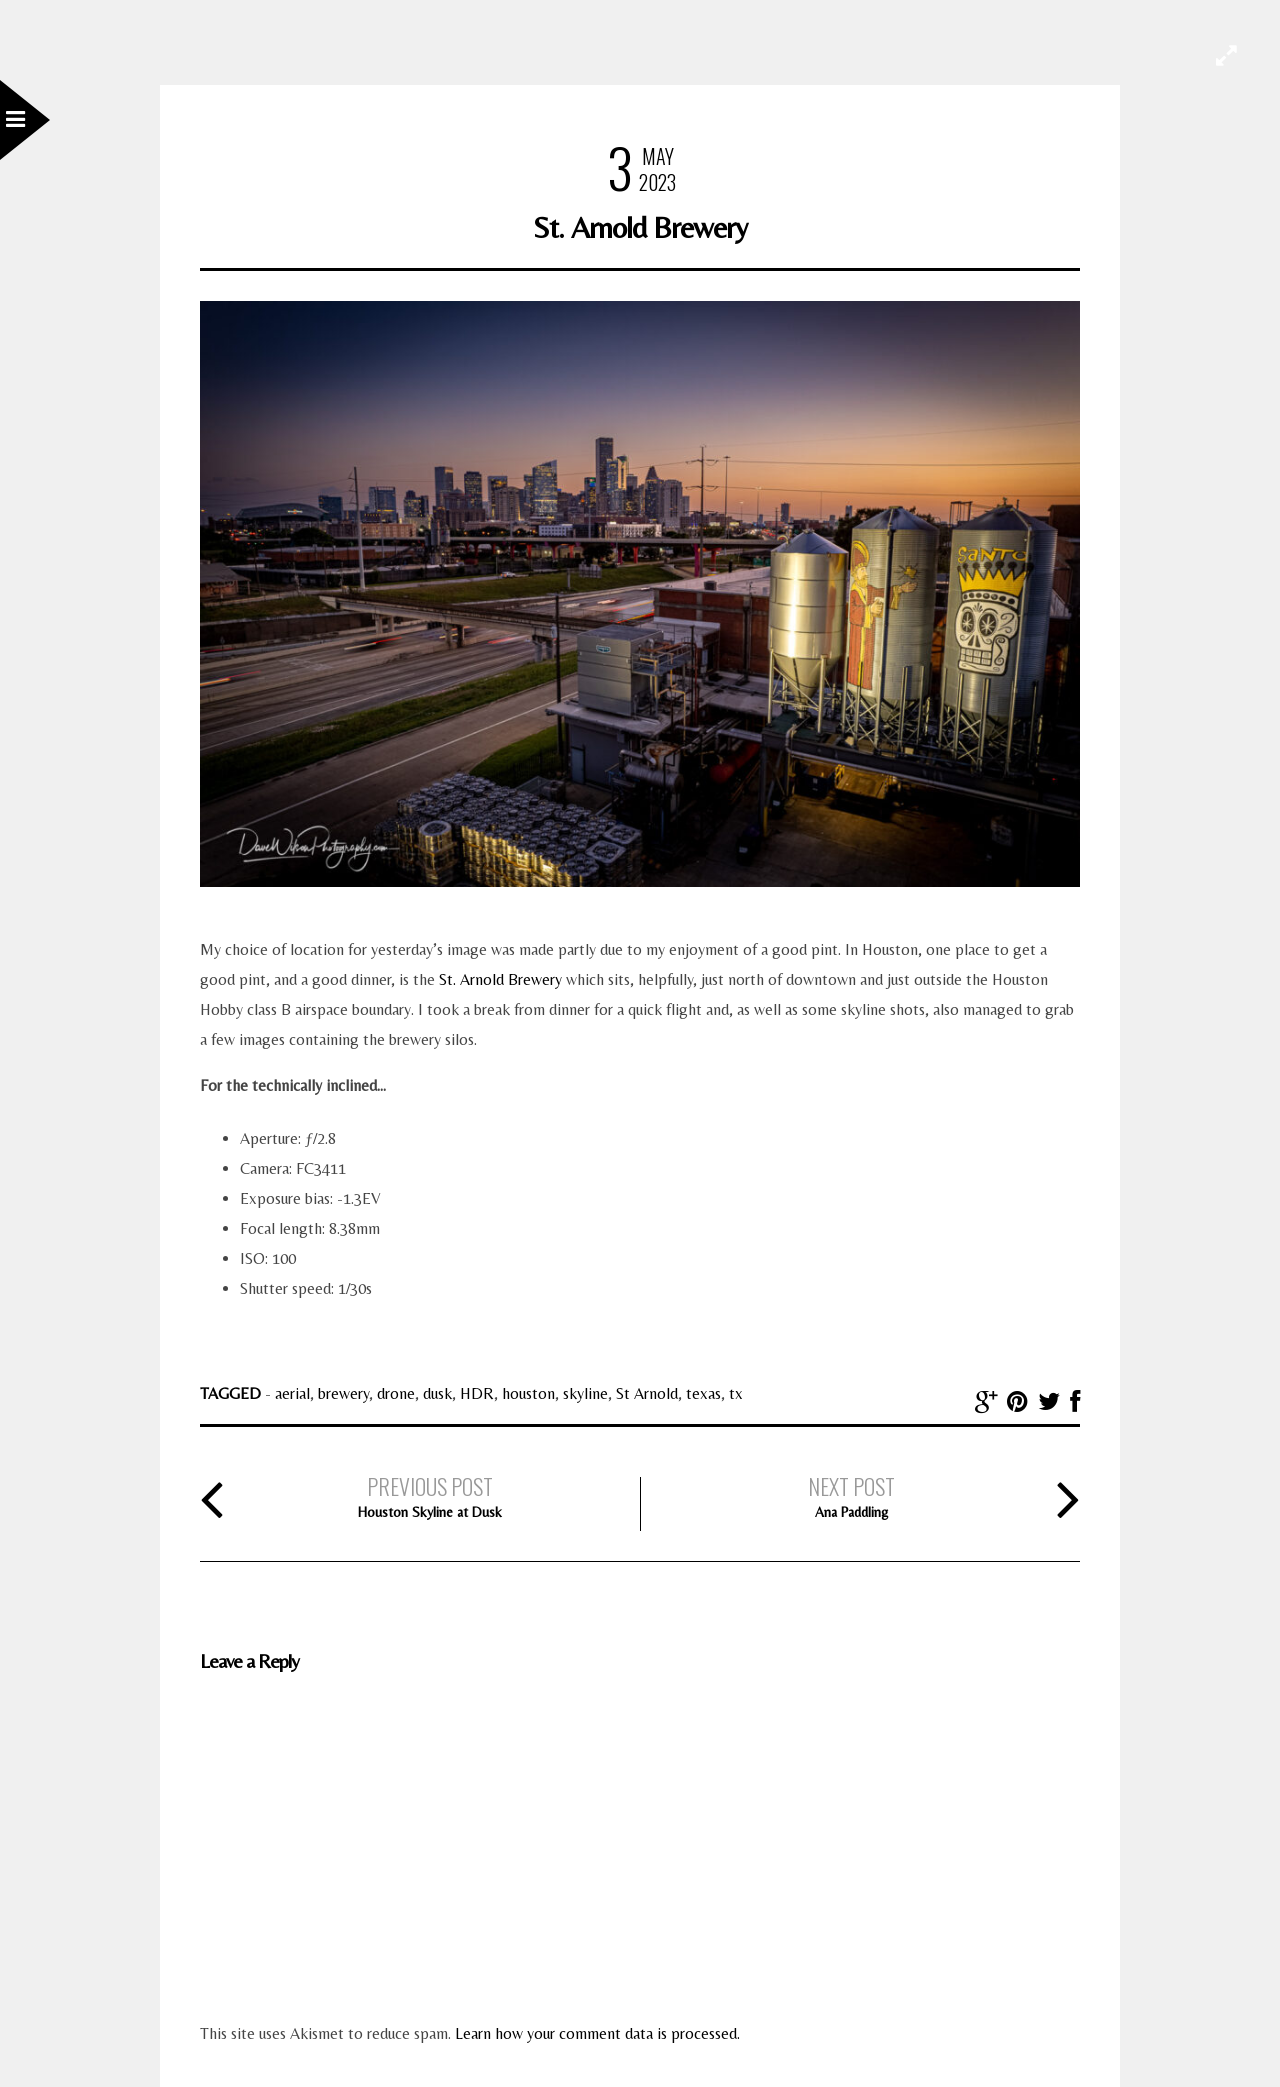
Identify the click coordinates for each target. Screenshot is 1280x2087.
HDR (477, 1393)
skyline (585, 1393)
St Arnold (647, 1393)
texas (703, 1393)
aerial (292, 1393)
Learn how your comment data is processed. (597, 2033)
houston (528, 1393)
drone (396, 1393)
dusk (437, 1393)
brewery (343, 1393)
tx (736, 1393)
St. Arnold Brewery (500, 979)
